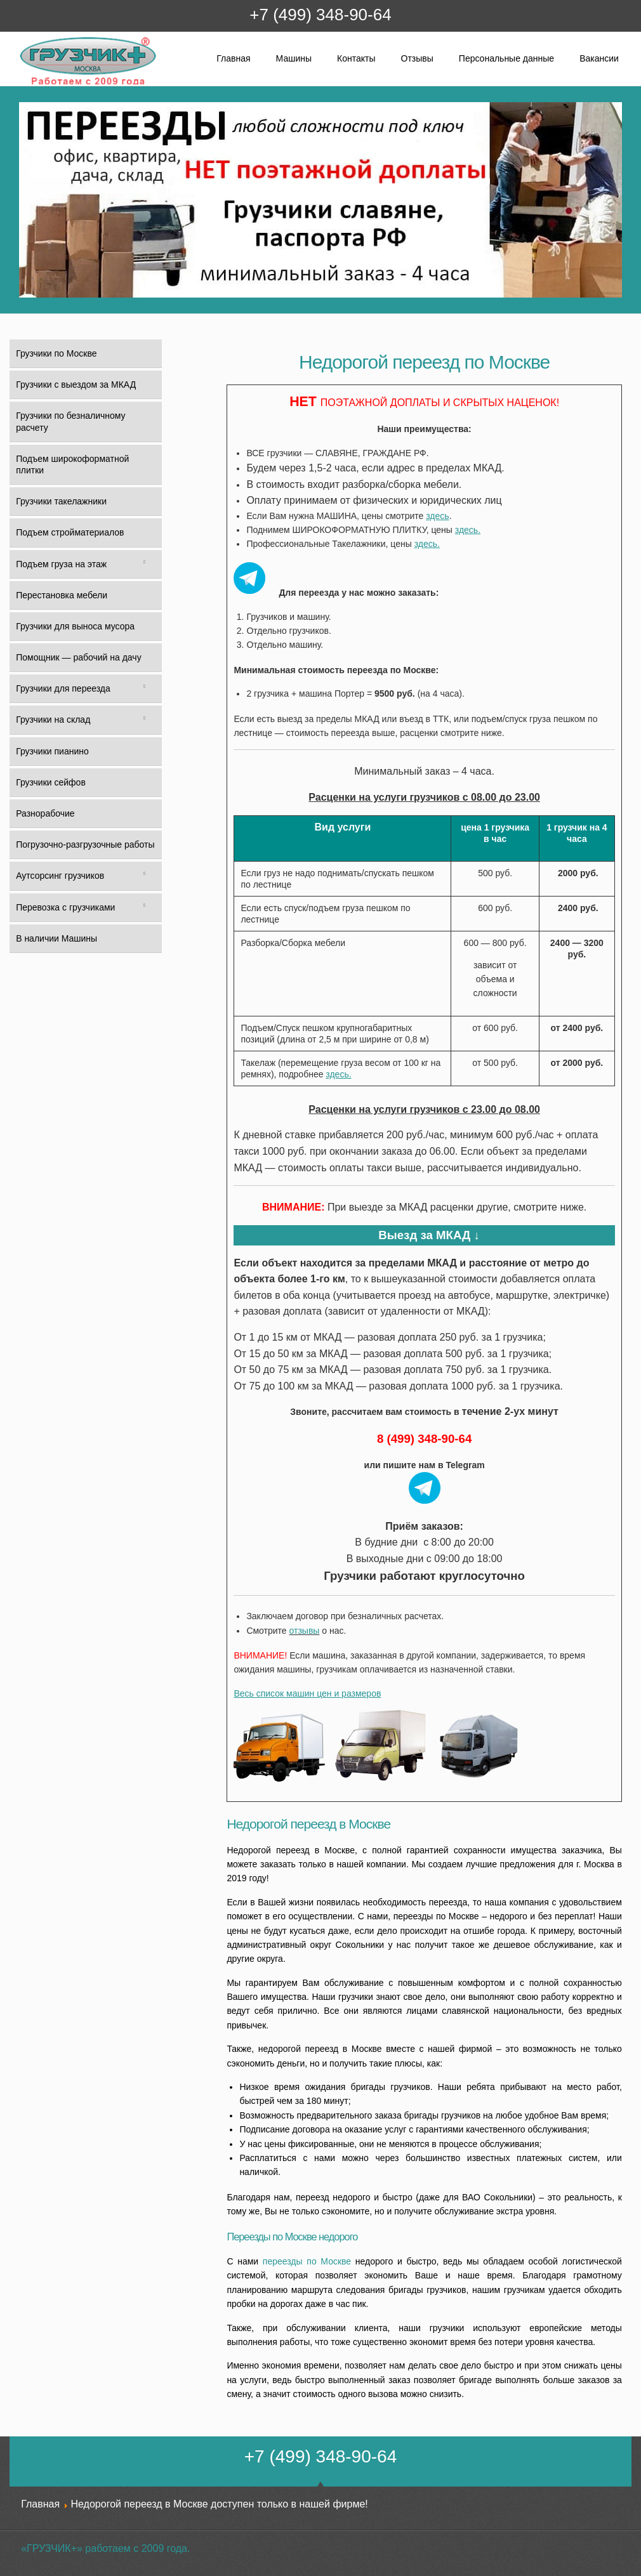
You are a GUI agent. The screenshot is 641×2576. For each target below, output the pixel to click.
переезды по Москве (307, 2261)
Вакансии (599, 58)
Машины (294, 58)
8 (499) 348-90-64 (424, 1438)
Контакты (356, 58)
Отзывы (417, 58)
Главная (233, 58)
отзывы (304, 1631)
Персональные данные (506, 58)
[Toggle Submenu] (144, 564)
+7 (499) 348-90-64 (320, 14)
